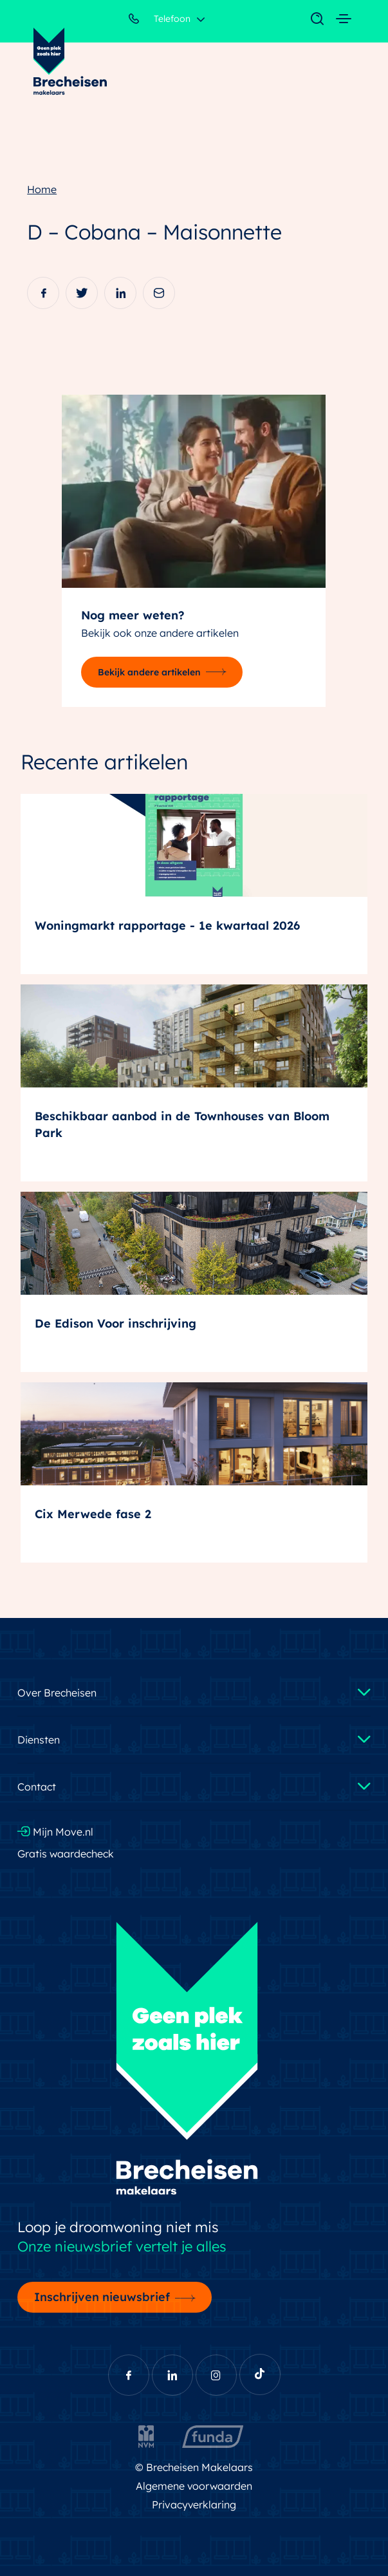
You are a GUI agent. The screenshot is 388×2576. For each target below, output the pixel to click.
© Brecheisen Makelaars (194, 2467)
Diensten (38, 1739)
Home (42, 189)
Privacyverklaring (194, 2504)
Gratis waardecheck (65, 1853)
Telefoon (159, 21)
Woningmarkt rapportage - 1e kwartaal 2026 (167, 925)
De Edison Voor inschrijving (115, 1323)
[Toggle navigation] (310, 19)
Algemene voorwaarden (194, 2485)
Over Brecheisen (57, 1692)
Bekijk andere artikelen (149, 672)
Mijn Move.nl (55, 1831)
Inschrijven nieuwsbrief (102, 2296)
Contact (36, 1786)
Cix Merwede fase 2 (93, 1514)
